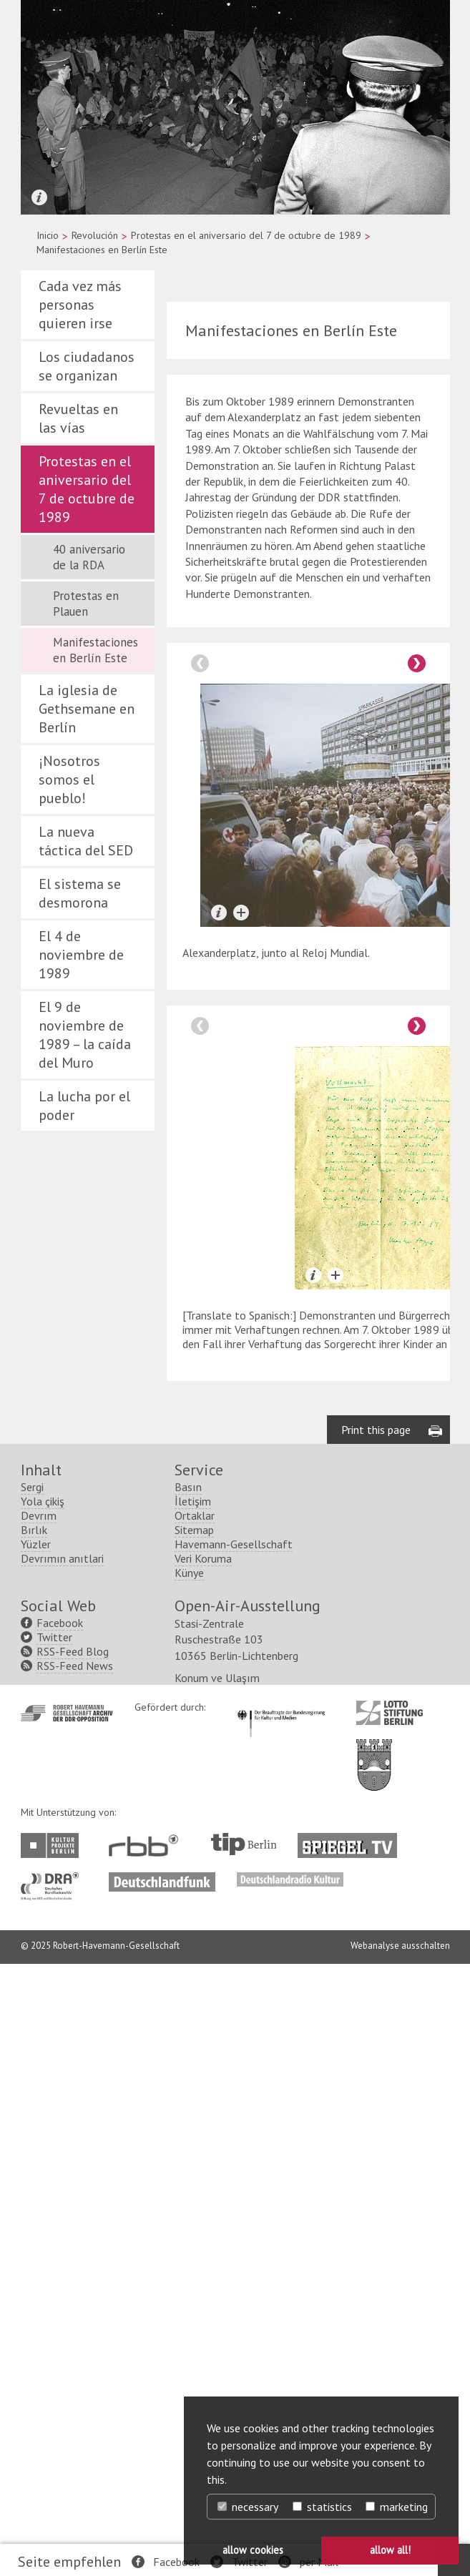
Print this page (376, 1429)
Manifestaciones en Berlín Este (95, 650)
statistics (322, 2506)
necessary (247, 2506)
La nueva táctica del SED (86, 841)
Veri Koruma (203, 1558)
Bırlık (34, 1530)
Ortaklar (195, 1515)
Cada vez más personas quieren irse (80, 305)
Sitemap (194, 1530)
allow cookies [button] (252, 2550)
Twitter (54, 1637)
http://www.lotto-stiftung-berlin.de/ (389, 1713)
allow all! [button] (390, 2550)
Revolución (95, 235)
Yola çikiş (42, 1501)
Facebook (176, 2562)
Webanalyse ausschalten (400, 1946)
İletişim (193, 1501)
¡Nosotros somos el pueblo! (69, 779)
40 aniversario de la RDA (89, 557)
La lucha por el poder (84, 1105)
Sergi (32, 1487)
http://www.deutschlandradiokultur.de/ (290, 1879)
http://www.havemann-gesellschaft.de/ (67, 1713)
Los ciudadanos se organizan (86, 366)
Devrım (39, 1515)
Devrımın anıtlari (62, 1558)
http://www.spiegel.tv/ (353, 1840)
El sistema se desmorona (80, 893)
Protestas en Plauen (86, 603)
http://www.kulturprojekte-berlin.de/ (53, 1845)
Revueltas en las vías (78, 418)
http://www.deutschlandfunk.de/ (162, 1879)
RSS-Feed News (74, 1665)
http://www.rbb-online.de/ (147, 1845)
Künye (189, 1572)
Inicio (47, 235)
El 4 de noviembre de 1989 (81, 955)
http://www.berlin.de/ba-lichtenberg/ (374, 1753)
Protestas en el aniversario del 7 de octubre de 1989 (246, 235)
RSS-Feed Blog (72, 1651)
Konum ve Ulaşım (217, 1678)
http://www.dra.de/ (54, 1879)
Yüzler (36, 1544)
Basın (188, 1487)
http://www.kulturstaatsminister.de (281, 1708)
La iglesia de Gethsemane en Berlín (86, 709)
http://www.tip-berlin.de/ (243, 1844)
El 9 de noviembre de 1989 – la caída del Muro (85, 1035)
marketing (397, 2506)
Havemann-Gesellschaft (234, 1544)
